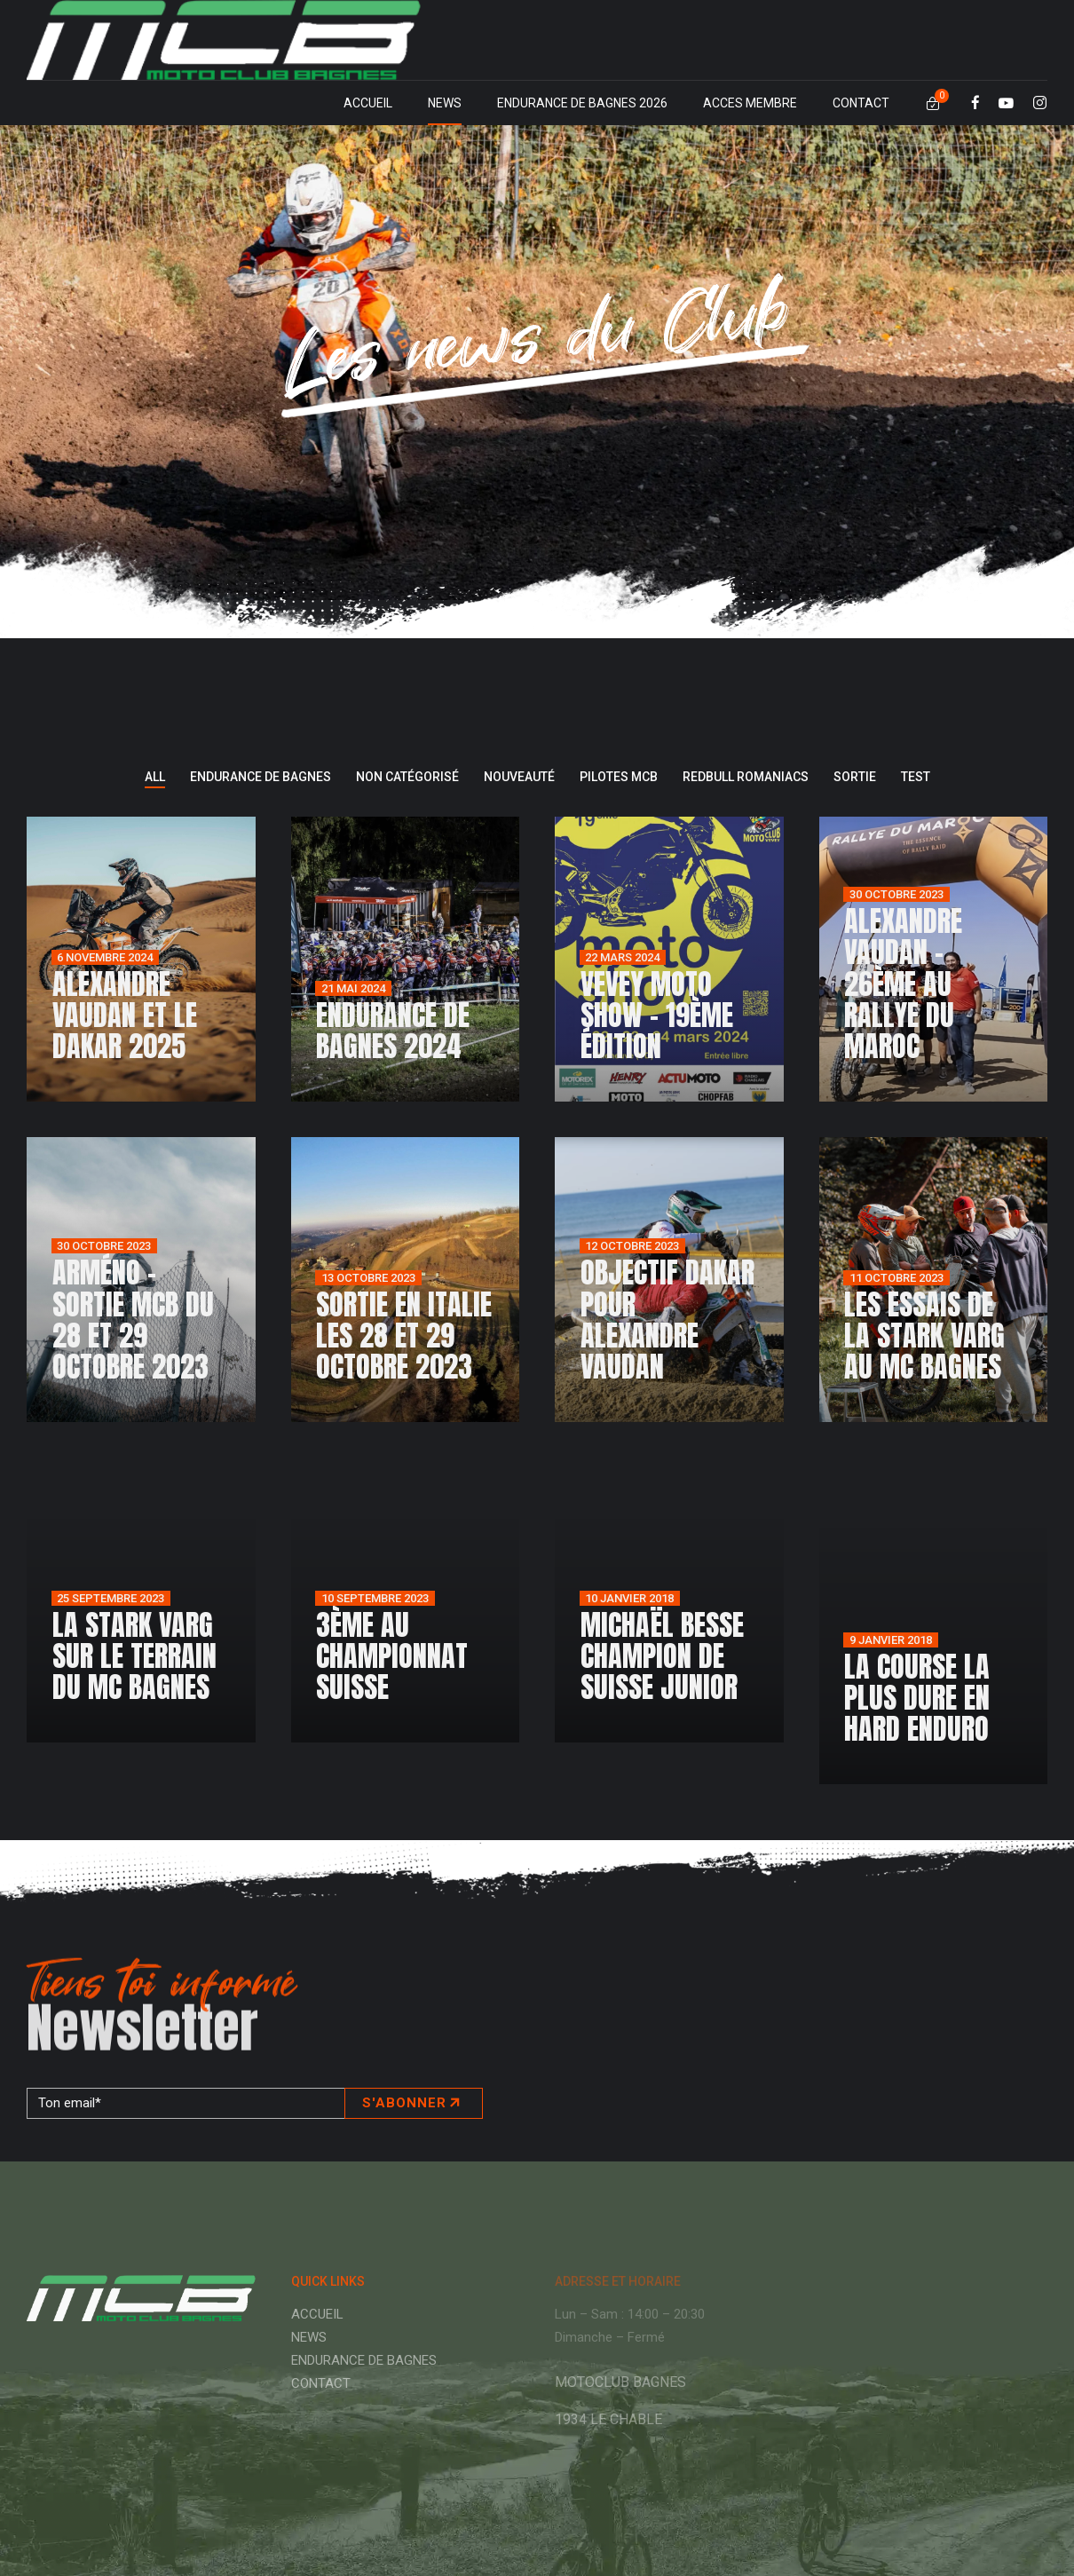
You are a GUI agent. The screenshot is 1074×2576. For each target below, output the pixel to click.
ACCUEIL (368, 103)
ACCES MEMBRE (750, 103)
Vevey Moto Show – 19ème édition (656, 1015)
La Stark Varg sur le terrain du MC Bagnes (134, 1656)
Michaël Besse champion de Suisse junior (662, 1656)
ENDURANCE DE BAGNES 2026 (582, 103)
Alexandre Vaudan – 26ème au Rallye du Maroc (903, 983)
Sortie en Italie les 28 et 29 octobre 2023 (404, 1335)
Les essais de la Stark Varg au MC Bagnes (924, 1335)
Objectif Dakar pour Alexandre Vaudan (667, 1319)
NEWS (445, 103)
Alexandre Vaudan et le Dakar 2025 (124, 1015)
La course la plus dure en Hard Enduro (917, 1697)
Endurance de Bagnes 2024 (393, 1030)
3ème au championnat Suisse (392, 1656)
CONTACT (861, 103)
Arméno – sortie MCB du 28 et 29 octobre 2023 (133, 1319)
